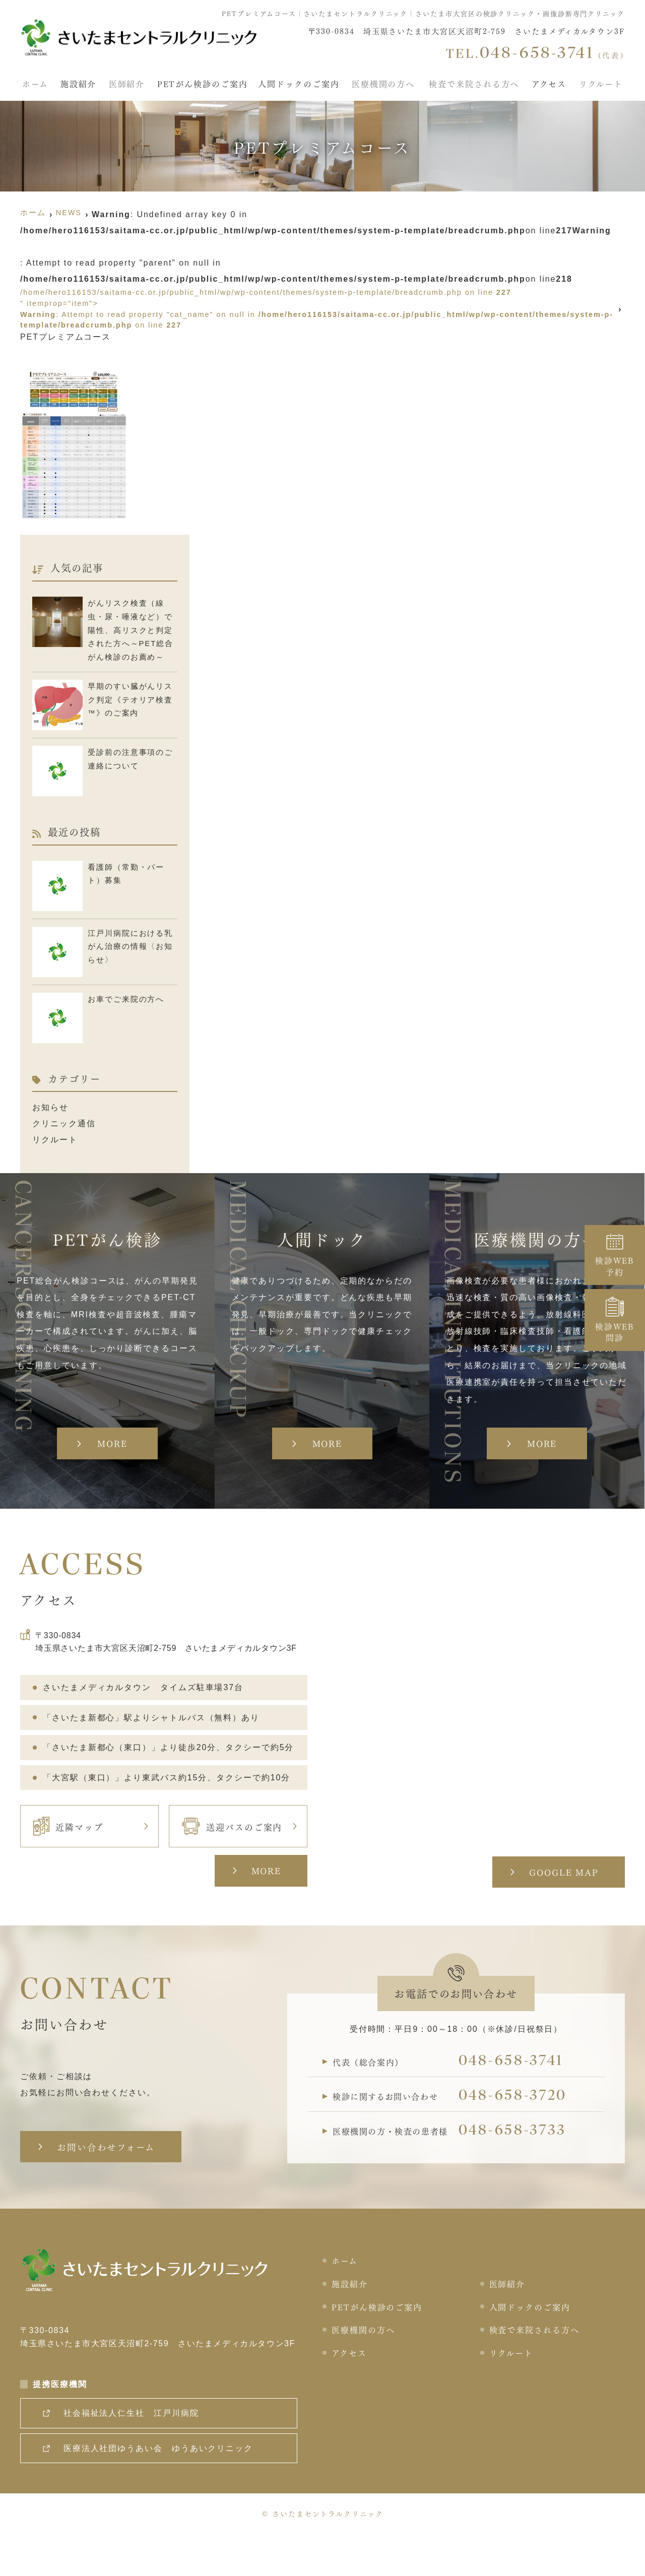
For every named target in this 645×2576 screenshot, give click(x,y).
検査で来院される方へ (475, 81)
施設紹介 (77, 81)
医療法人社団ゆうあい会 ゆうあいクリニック (163, 2489)
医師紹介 (126, 81)
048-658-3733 (521, 2170)
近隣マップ (68, 1859)
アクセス (550, 81)
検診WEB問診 (615, 1320)
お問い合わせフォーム (109, 2180)
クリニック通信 (63, 1128)
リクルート (602, 81)
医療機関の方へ (385, 81)
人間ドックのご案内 (300, 81)
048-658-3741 (520, 2096)
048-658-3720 (522, 2133)
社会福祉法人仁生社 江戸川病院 (136, 2454)
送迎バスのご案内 (232, 1858)
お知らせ (50, 1112)
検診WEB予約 (615, 1255)
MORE (261, 1903)
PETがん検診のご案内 (202, 81)
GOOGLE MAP (559, 1905)
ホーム (33, 81)
